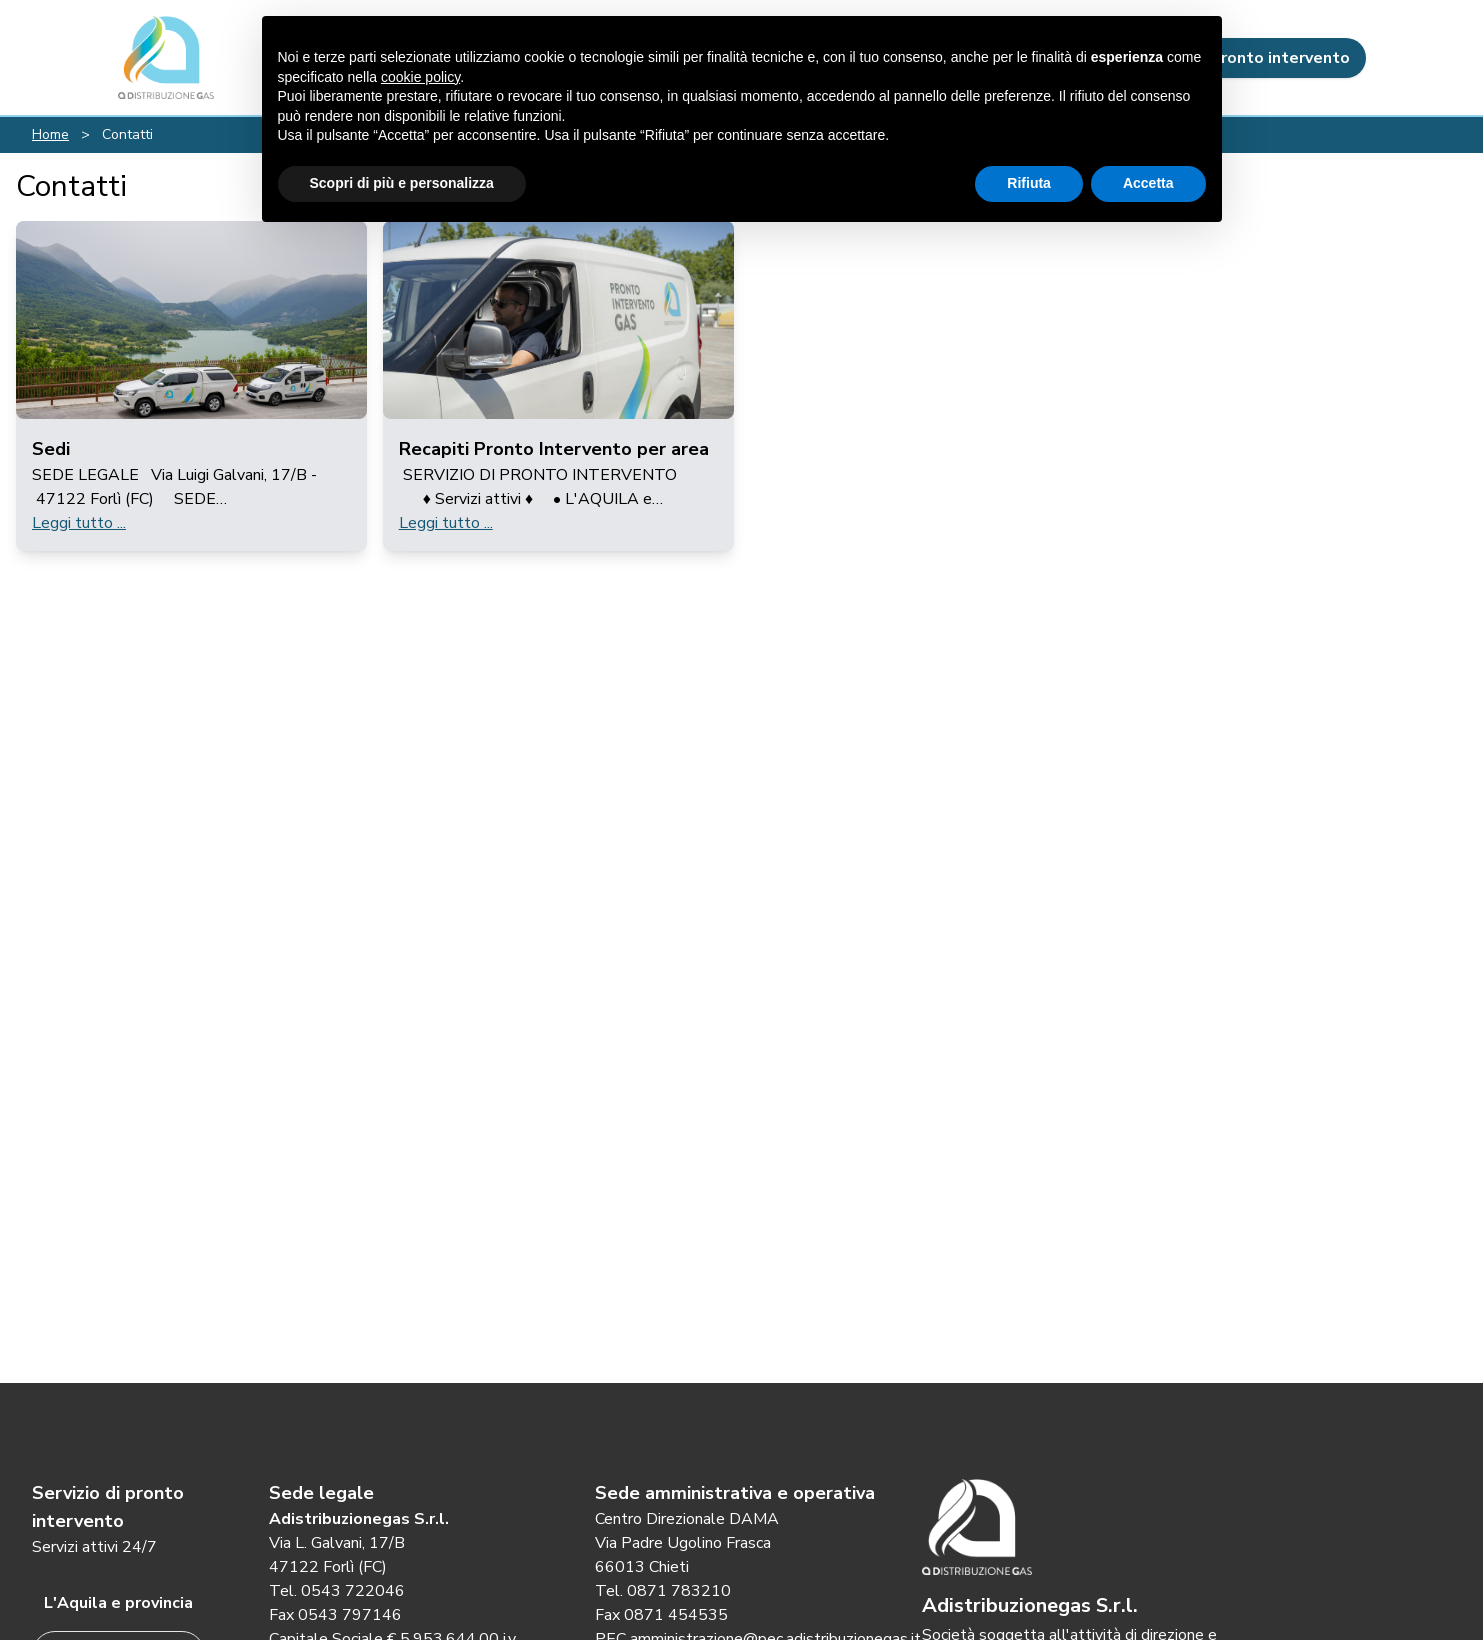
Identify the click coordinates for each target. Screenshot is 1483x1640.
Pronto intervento (1264, 58)
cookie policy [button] (420, 77)
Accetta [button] (1148, 183)
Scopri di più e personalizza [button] (402, 183)
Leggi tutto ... (79, 523)
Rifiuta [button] (1029, 183)
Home (50, 134)
